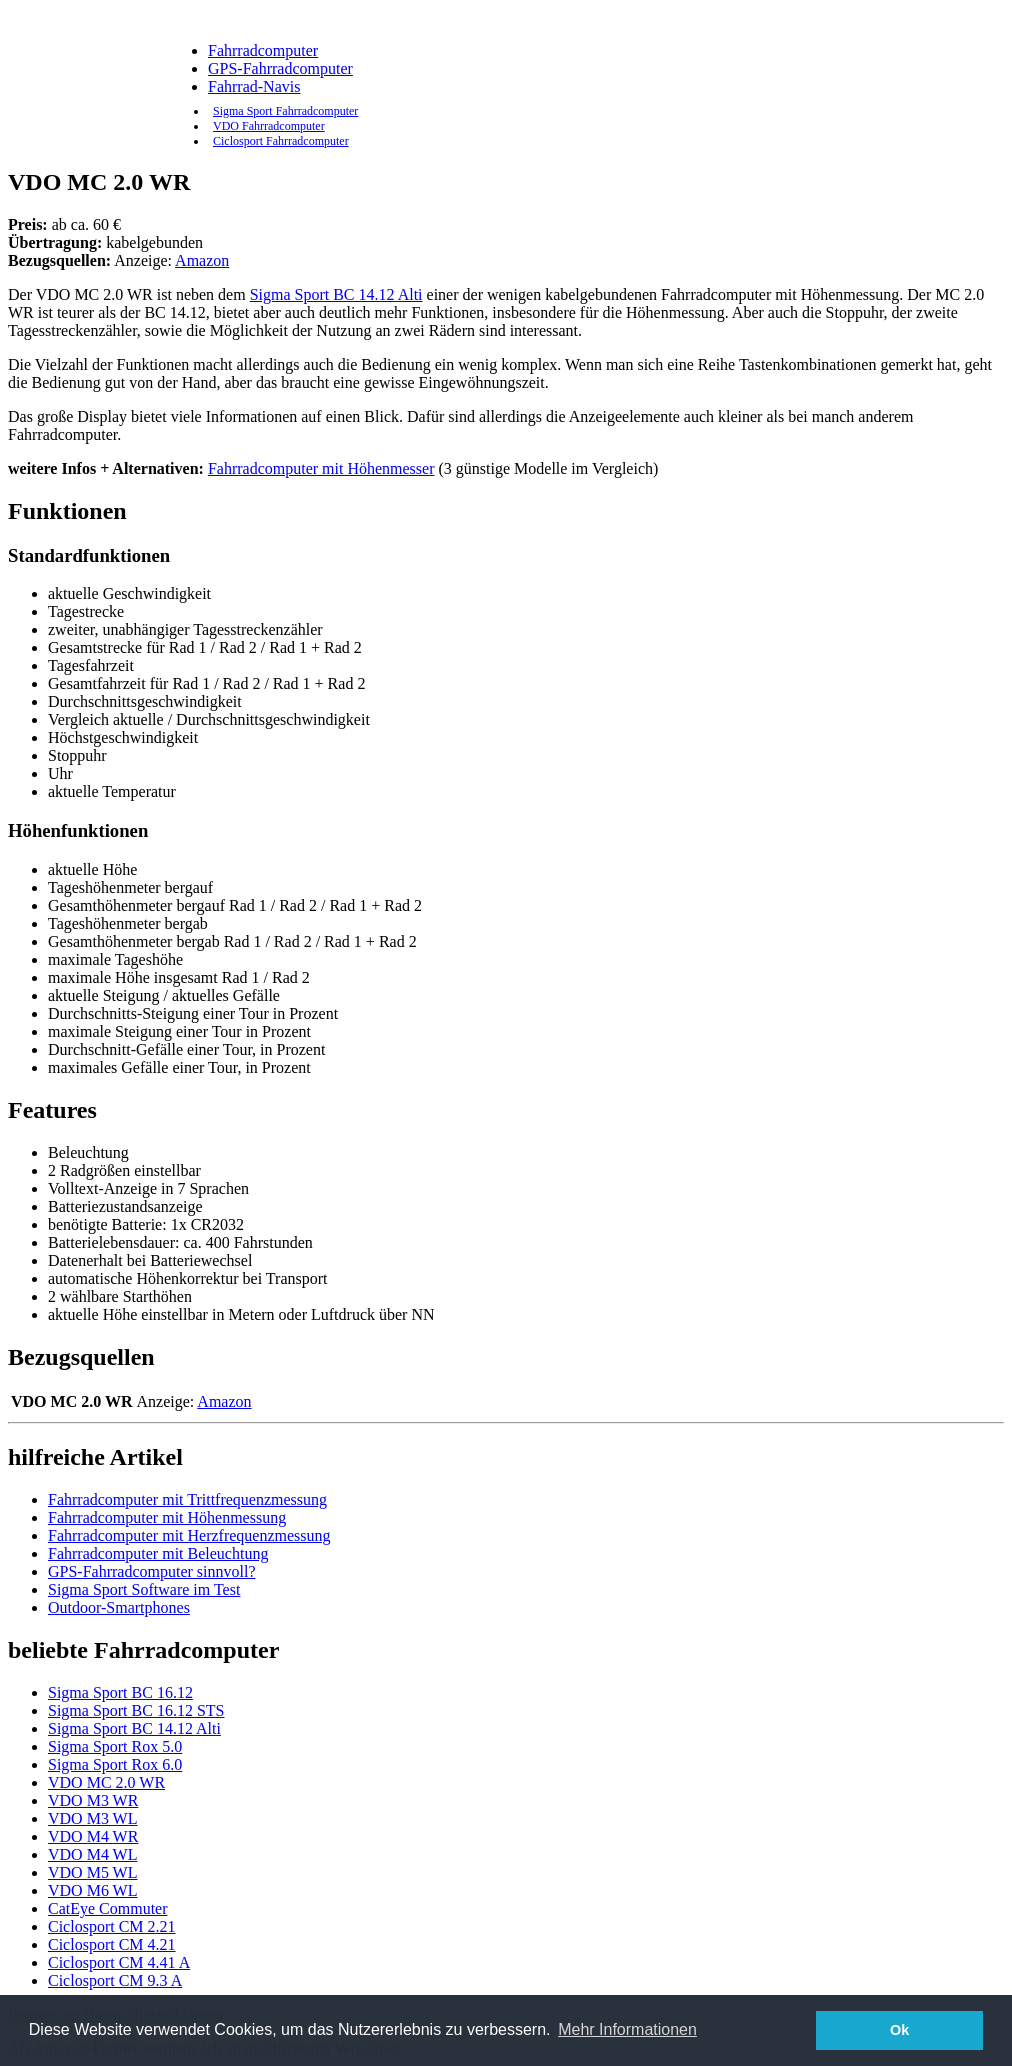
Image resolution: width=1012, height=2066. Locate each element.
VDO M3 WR (93, 1800)
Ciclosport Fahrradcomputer (281, 141)
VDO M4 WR (93, 1836)
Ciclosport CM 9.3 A (115, 1980)
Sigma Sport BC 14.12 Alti (336, 294)
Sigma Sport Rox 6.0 (115, 1764)
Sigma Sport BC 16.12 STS (136, 1710)
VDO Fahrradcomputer (269, 126)
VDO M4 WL (92, 1854)
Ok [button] (899, 2030)
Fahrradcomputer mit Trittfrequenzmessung (187, 1499)
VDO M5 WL (92, 1872)
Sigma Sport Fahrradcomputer (285, 111)
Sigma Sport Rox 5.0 (115, 1746)
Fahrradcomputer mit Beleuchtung (158, 1553)
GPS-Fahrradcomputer (280, 68)
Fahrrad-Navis (254, 86)
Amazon (202, 260)
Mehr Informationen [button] (627, 2029)
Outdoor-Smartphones (119, 1607)
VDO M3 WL (92, 1818)
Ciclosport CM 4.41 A (119, 1962)
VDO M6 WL (92, 1890)
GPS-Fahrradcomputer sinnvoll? (152, 1571)
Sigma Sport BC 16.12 (120, 1692)
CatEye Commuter (108, 1908)
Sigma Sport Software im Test (144, 1589)
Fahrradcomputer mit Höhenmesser (321, 468)
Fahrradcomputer (263, 50)
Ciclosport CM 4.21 (112, 1944)
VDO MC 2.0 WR (106, 1782)
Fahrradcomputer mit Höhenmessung (167, 1517)
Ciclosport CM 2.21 (112, 1926)
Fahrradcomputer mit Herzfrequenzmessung (189, 1535)
